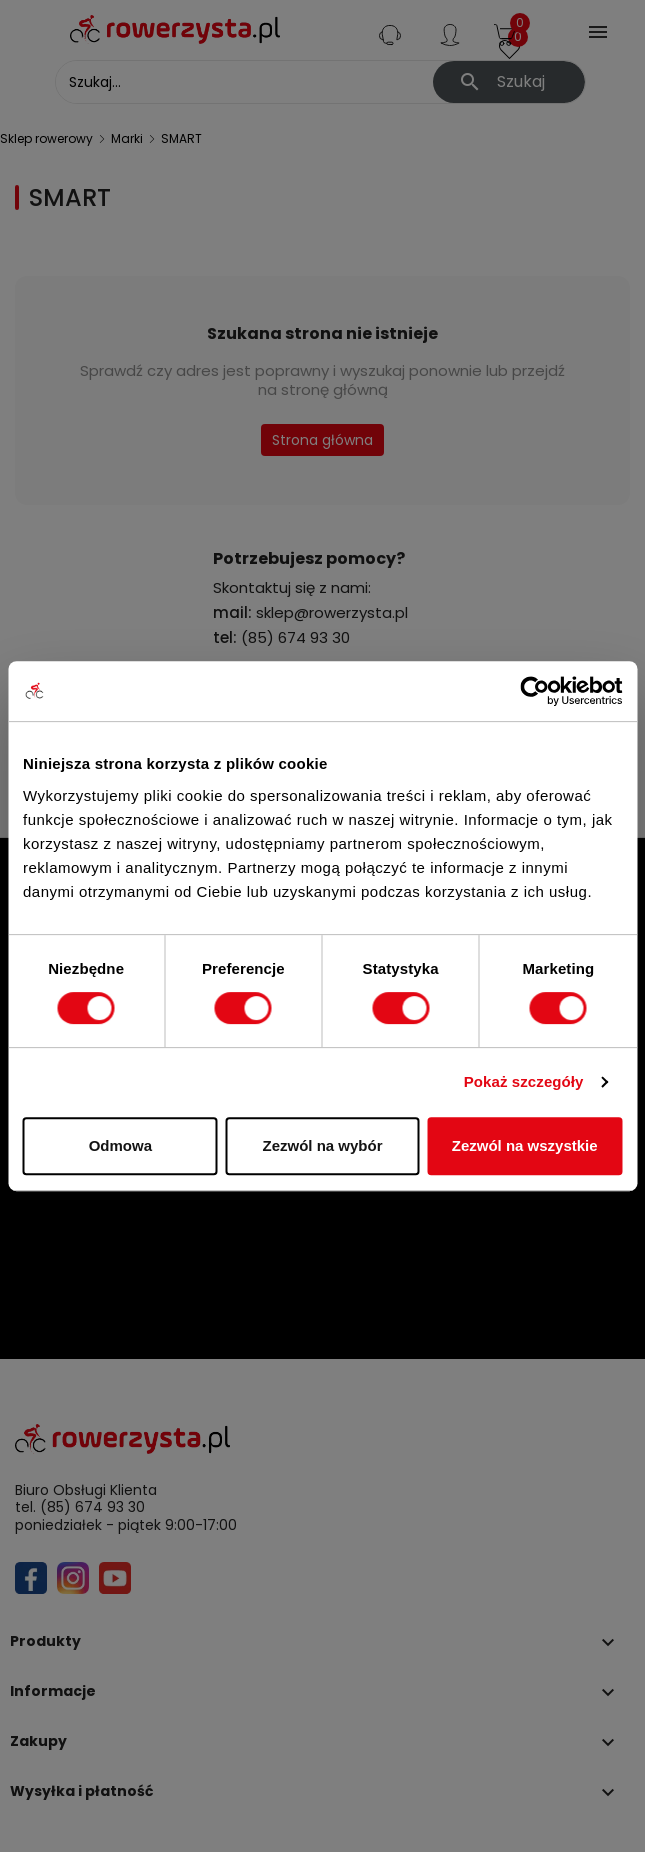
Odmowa (120, 1145)
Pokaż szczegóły (524, 1081)
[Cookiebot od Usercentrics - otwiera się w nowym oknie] (534, 691)
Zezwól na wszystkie (525, 1145)
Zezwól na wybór (322, 1145)
